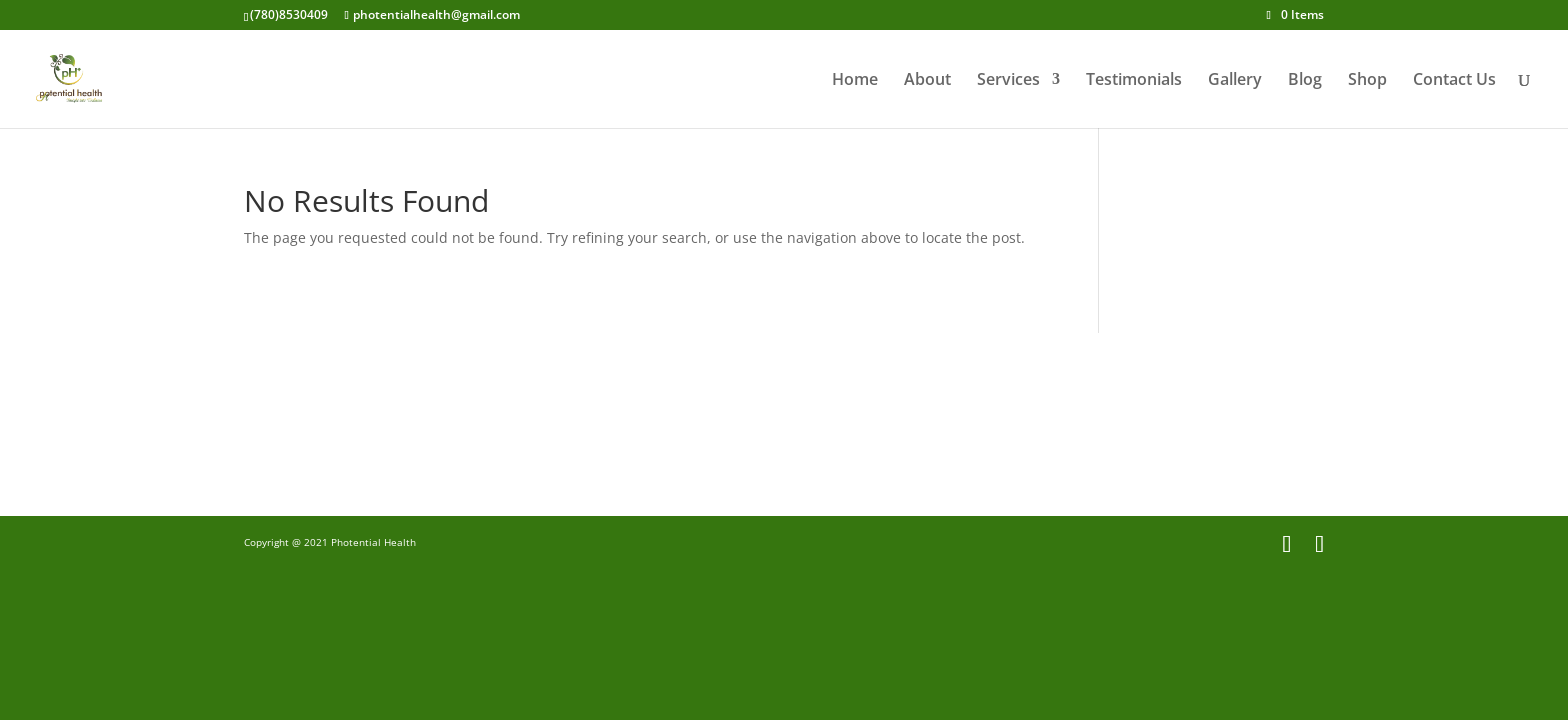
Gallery (1235, 81)
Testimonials (1134, 81)
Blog (1305, 81)
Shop (1367, 81)
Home (855, 81)
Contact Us (1454, 81)
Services (1008, 81)
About (927, 81)
